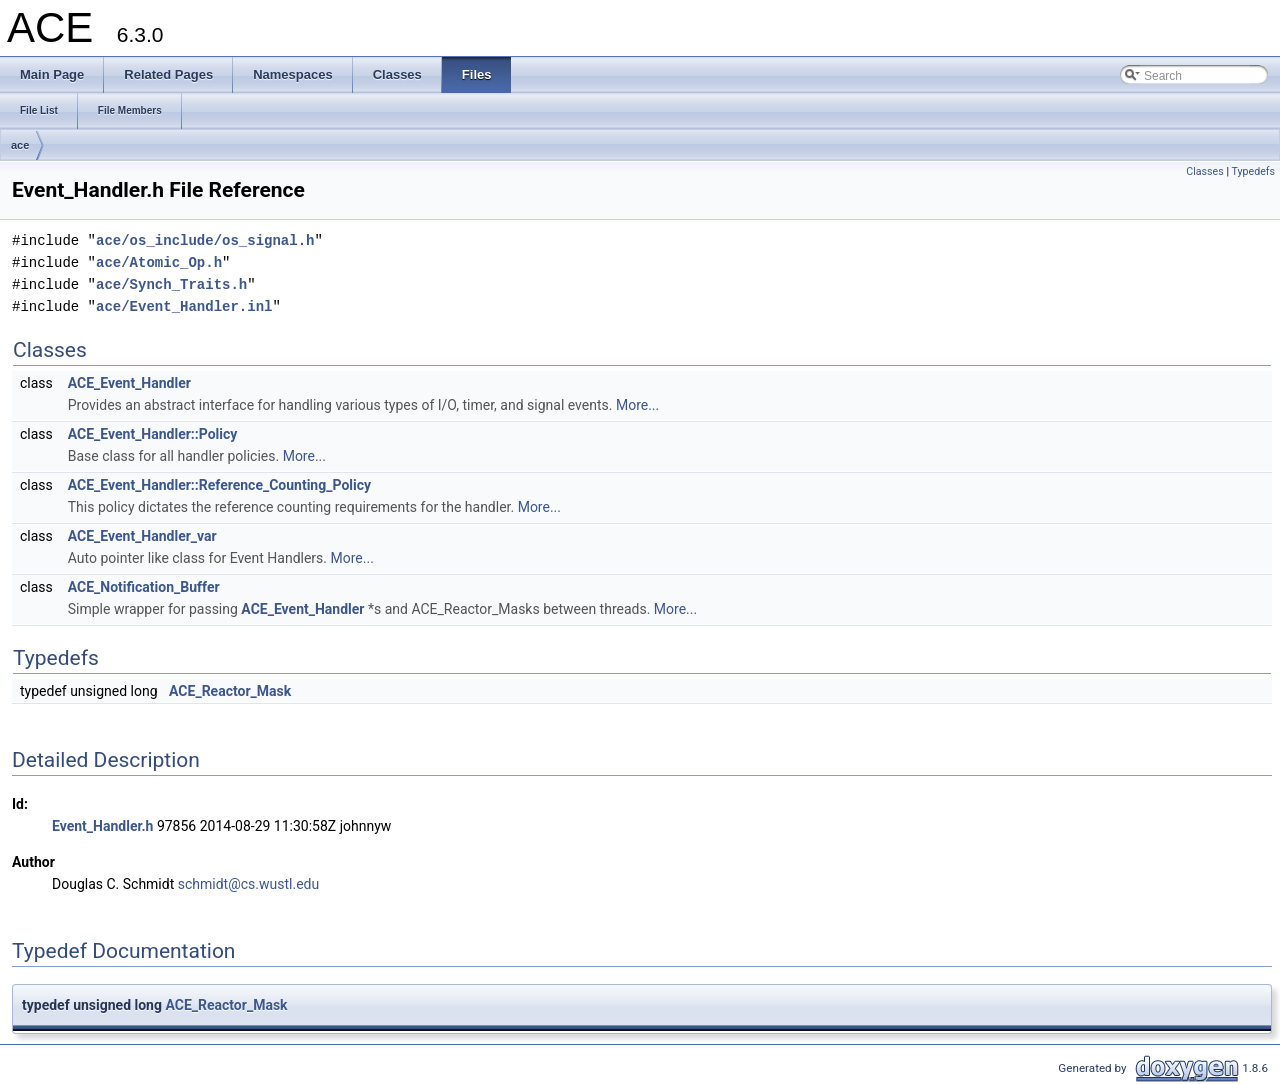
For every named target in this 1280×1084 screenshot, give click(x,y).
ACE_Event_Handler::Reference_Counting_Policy (219, 485)
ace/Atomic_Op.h (159, 262)
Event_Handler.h (102, 826)
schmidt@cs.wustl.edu (248, 884)
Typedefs (1253, 171)
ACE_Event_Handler (129, 383)
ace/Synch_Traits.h (171, 284)
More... (637, 405)
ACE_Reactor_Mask (230, 691)
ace (20, 145)
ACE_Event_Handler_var (142, 536)
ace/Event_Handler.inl (184, 306)
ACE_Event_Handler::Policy (153, 434)
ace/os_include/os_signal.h (205, 240)
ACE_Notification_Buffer (144, 587)
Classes (1204, 171)
